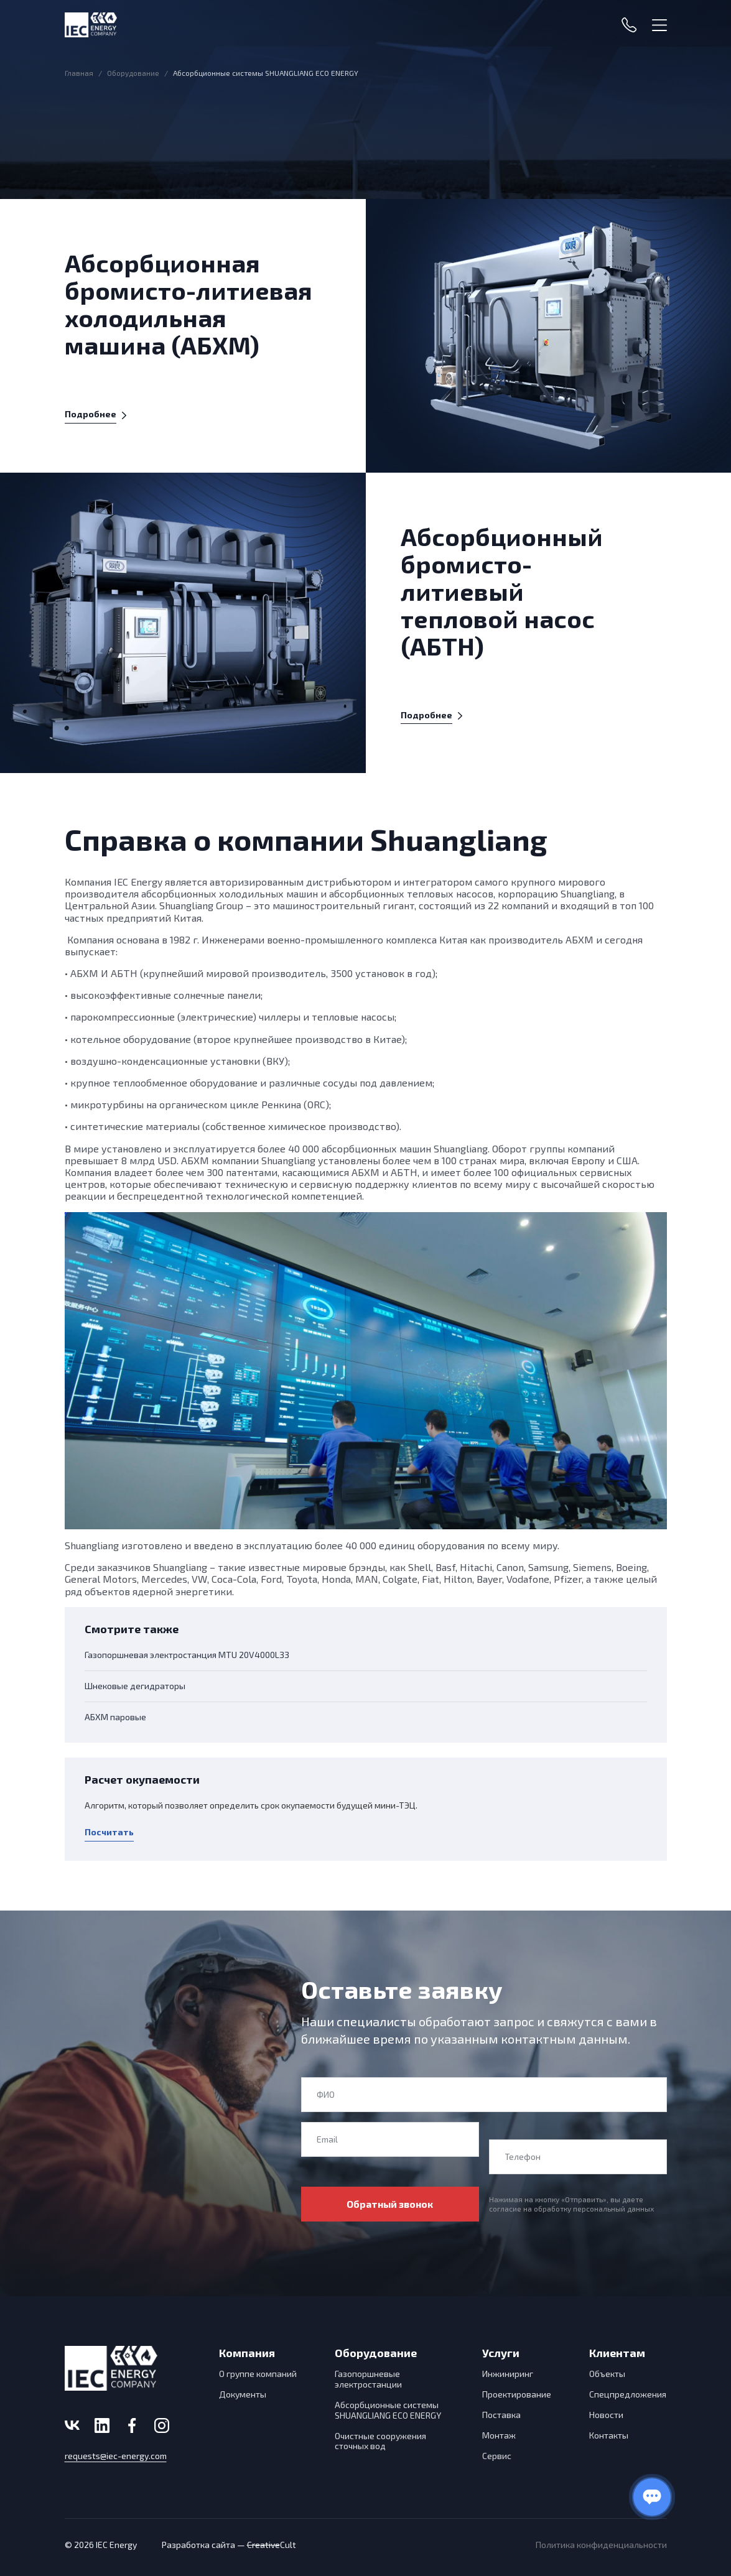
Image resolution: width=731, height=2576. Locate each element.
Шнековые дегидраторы (135, 1685)
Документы (242, 2394)
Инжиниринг (507, 2373)
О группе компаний (258, 2373)
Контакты (608, 2435)
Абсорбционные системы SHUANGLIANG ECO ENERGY (388, 2410)
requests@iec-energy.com (116, 2455)
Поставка (501, 2414)
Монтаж (499, 2435)
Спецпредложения (627, 2394)
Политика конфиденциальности (601, 2545)
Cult (271, 2544)
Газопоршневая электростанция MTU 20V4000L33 (187, 1654)
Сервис (496, 2455)
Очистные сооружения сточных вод (380, 2441)
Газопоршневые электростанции (368, 2378)
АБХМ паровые (115, 1717)
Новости (606, 2414)
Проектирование (516, 2394)
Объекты (607, 2373)
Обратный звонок (390, 2204)
